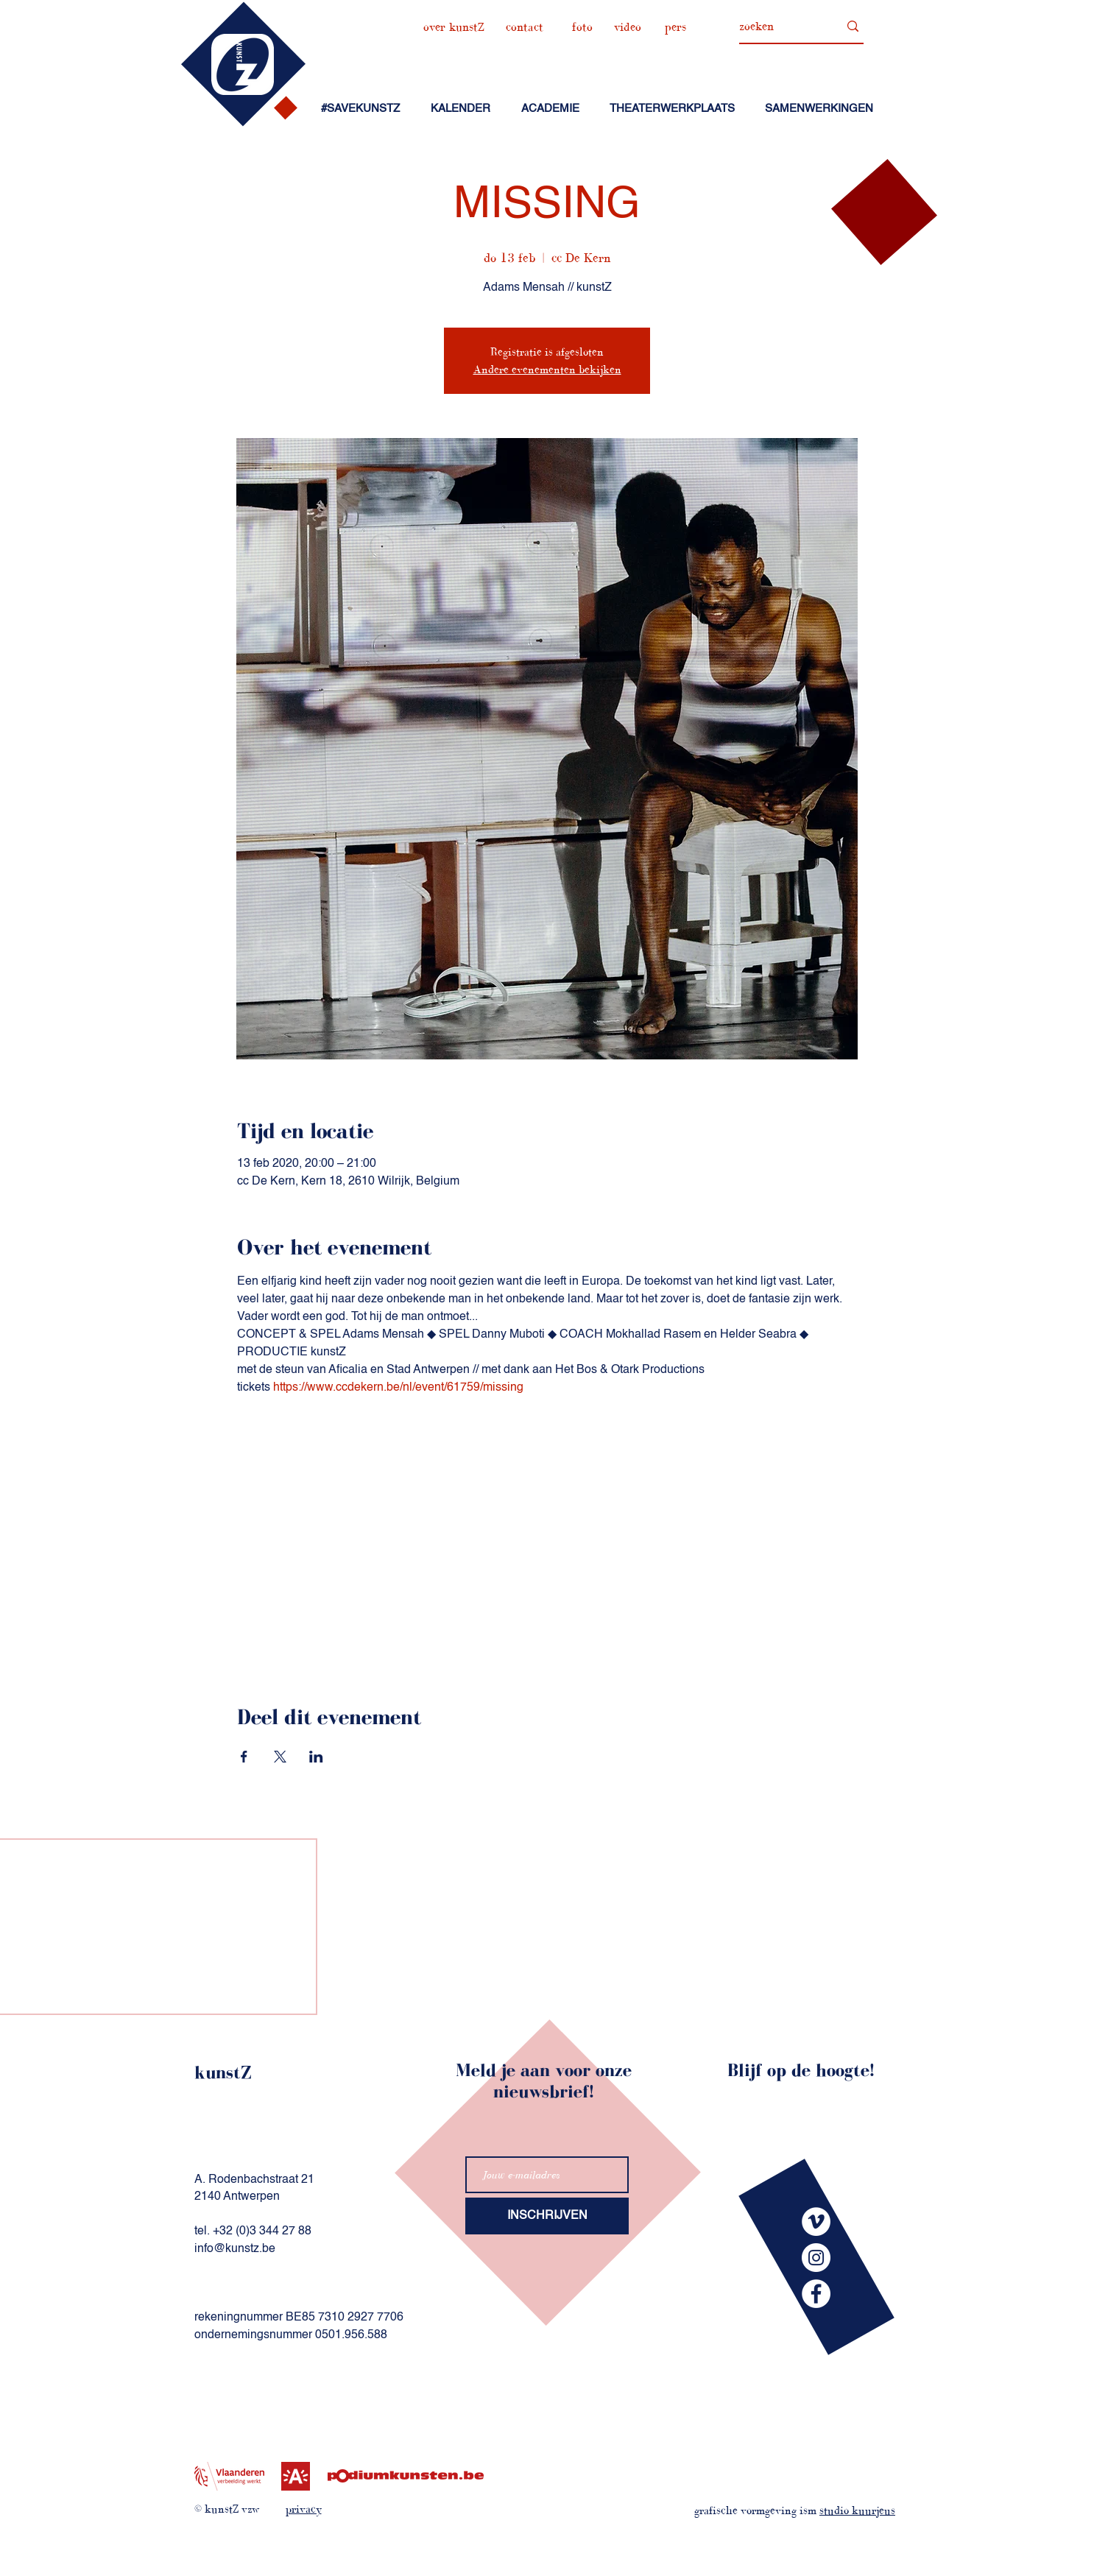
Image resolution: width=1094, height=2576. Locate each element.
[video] (627, 27)
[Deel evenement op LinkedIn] (316, 1756)
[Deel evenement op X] (280, 1756)
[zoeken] (777, 26)
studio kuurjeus (857, 2510)
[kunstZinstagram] (816, 2257)
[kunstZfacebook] (816, 2293)
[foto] (582, 27)
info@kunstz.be (234, 2249)
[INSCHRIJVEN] (547, 2216)
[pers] (675, 27)
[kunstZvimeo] (816, 2221)
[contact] (524, 27)
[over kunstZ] (454, 27)
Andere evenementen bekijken (547, 369)
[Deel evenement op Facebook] (244, 1756)
